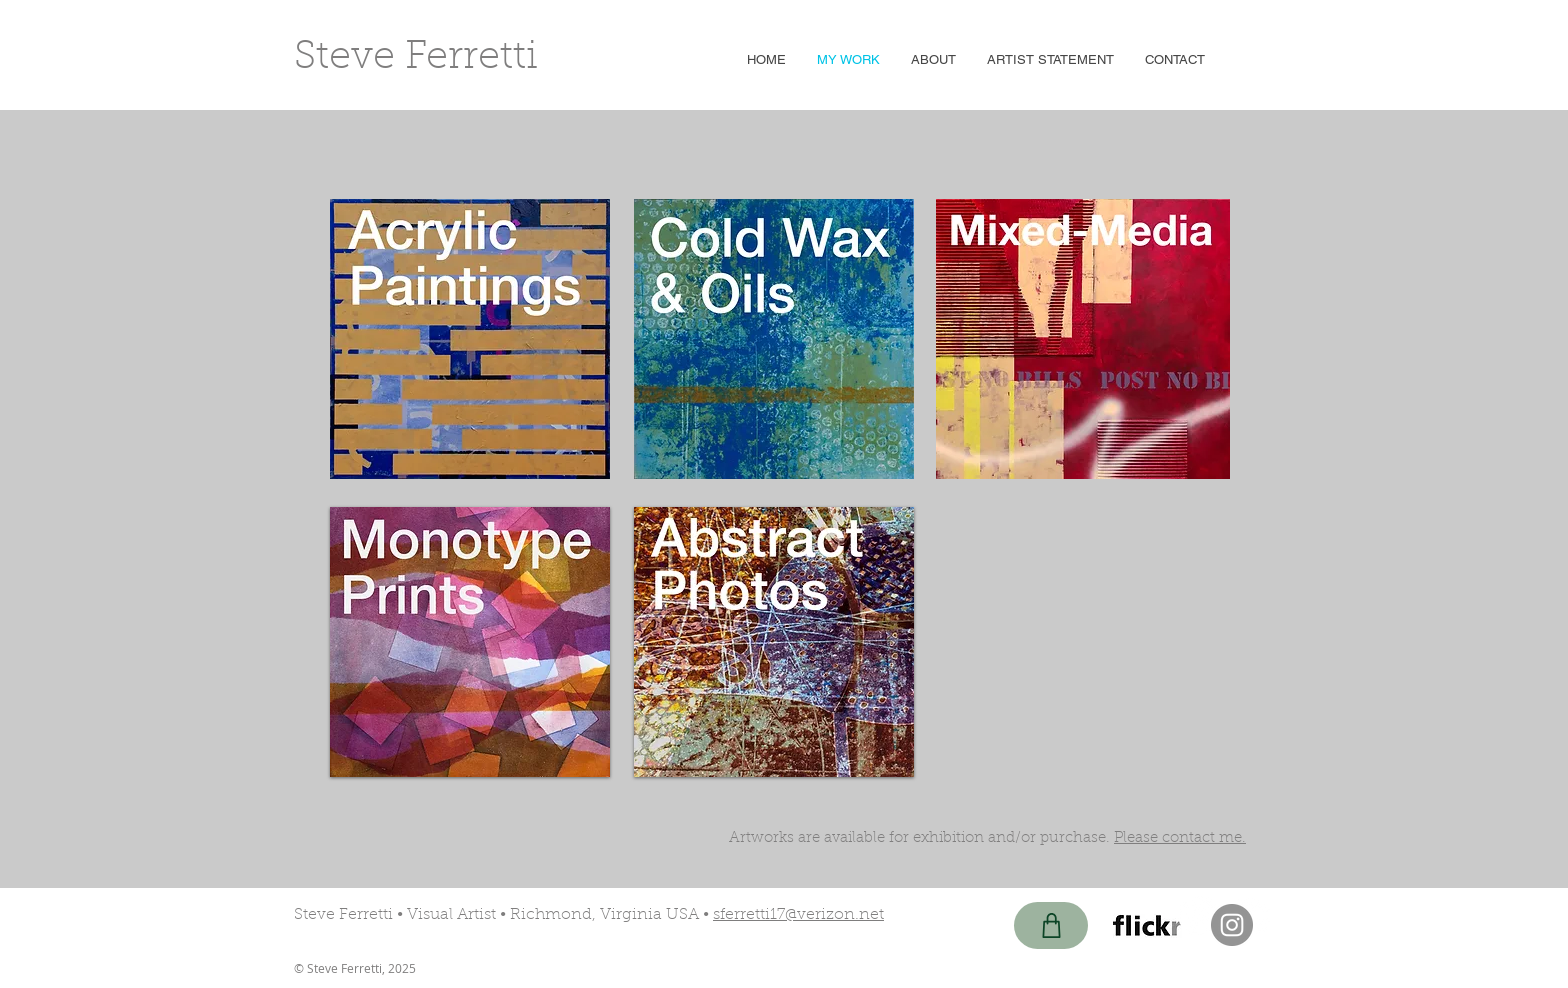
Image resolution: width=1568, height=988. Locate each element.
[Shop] (1051, 925)
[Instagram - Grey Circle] (1232, 925)
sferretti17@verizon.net (798, 915)
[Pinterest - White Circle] (1197, 915)
